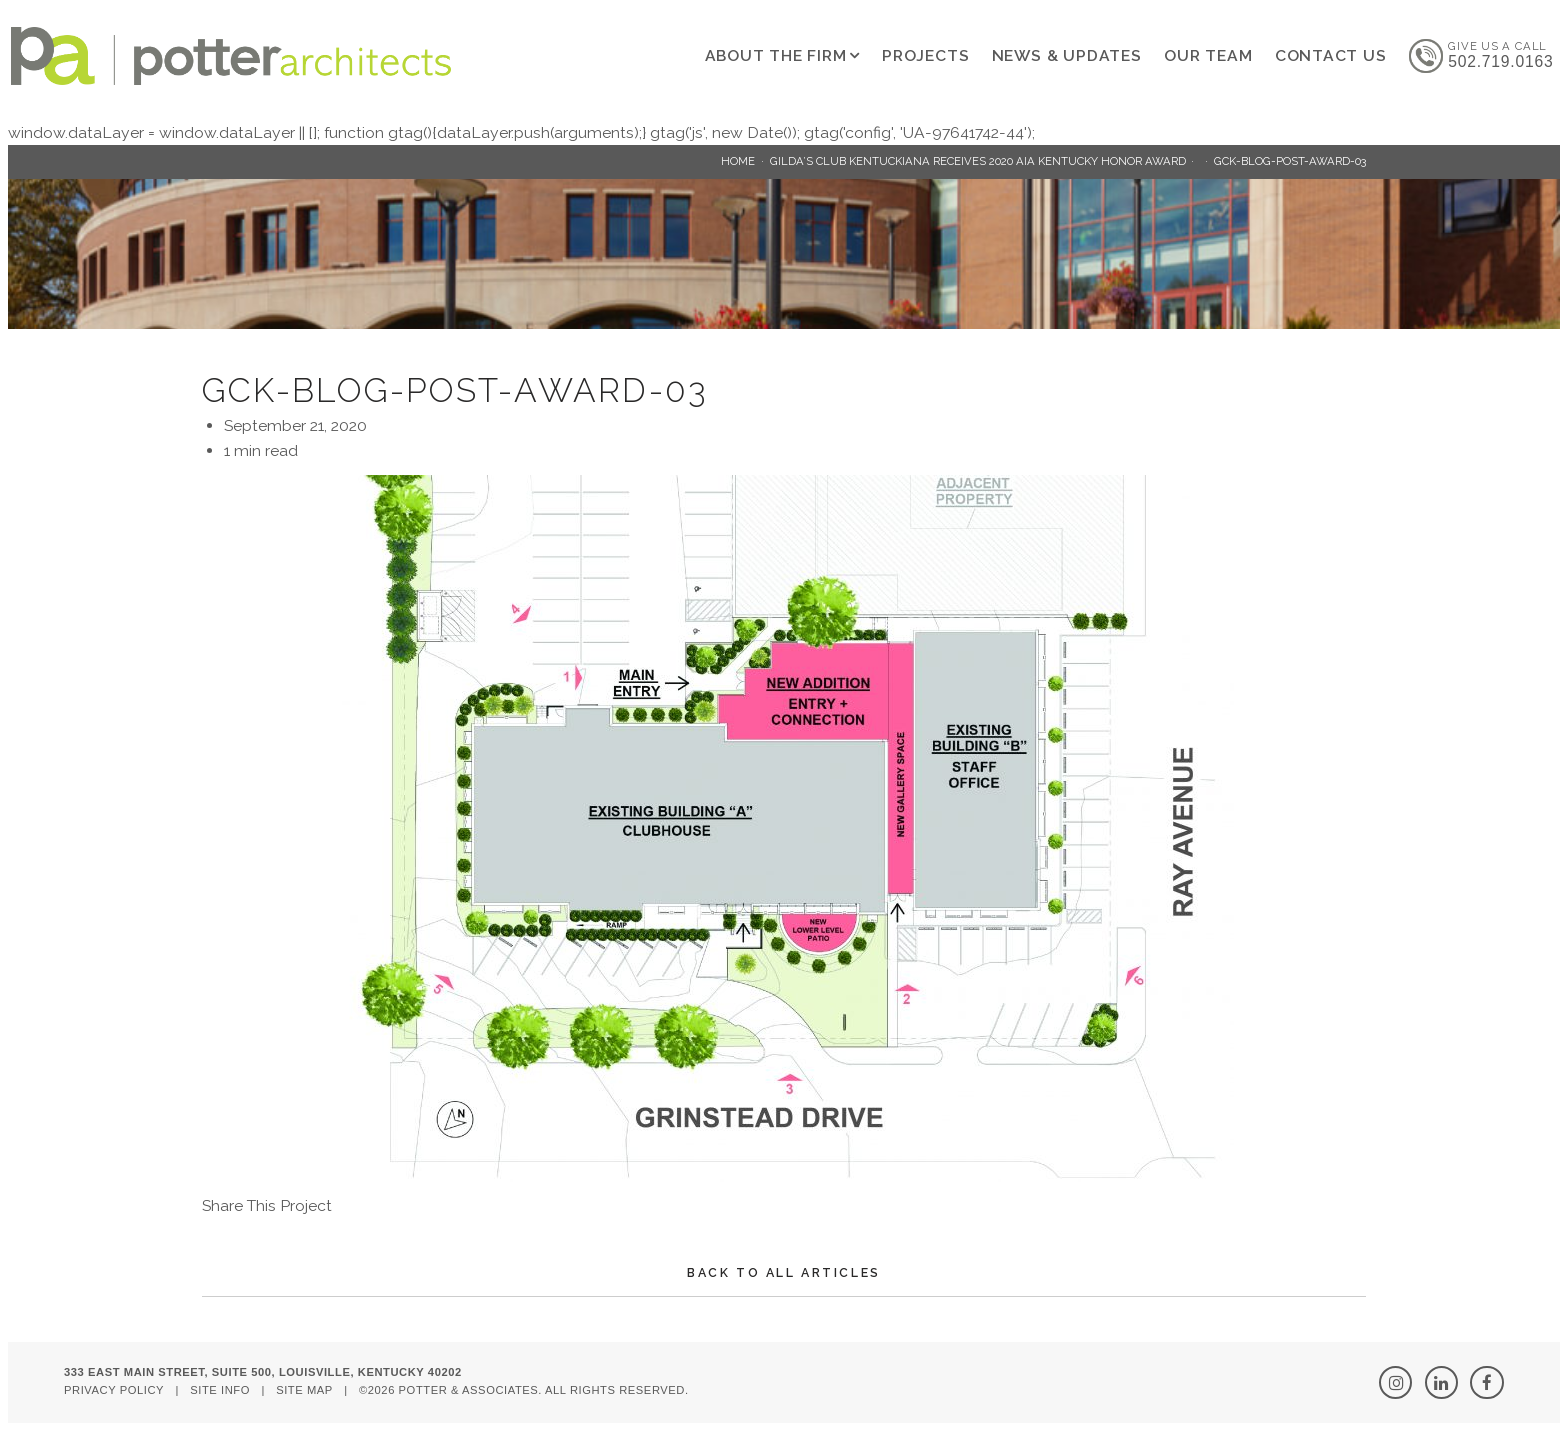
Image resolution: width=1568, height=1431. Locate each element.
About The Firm (776, 55)
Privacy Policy (114, 1390)
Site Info (220, 1390)
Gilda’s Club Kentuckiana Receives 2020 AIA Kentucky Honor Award (978, 161)
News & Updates (1067, 55)
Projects (925, 55)
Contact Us (1331, 55)
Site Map (304, 1390)
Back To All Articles (784, 1272)
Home (738, 161)
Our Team (1208, 55)
